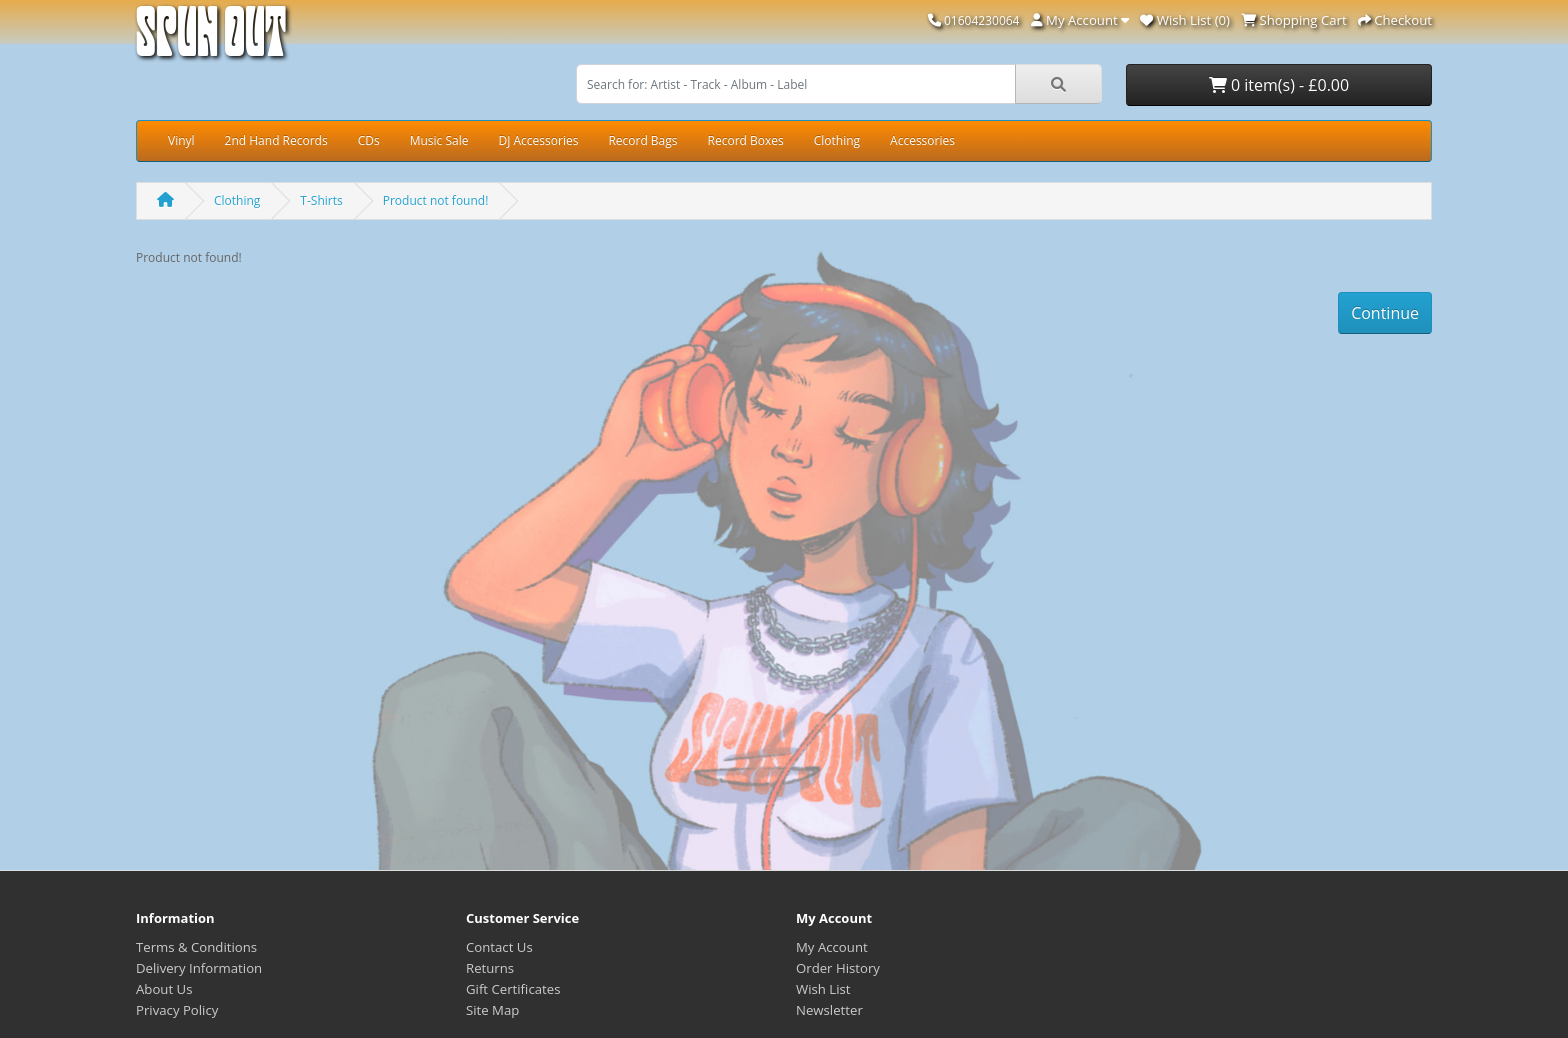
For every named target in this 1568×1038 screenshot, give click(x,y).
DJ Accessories (538, 140)
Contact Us (499, 947)
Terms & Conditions (196, 947)
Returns (490, 968)
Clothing (837, 140)
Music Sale (439, 140)
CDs (369, 140)
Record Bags (642, 140)
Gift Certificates (513, 989)
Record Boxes (746, 140)
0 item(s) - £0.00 (1279, 85)
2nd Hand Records (276, 140)
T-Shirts (321, 200)
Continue (1385, 313)
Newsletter (829, 1010)
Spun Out (211, 39)
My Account (832, 947)
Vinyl (181, 140)
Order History (838, 968)
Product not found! (436, 200)
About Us (164, 989)
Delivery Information (199, 968)
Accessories (922, 140)
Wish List (823, 989)
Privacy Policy (177, 1010)
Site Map (492, 1010)
